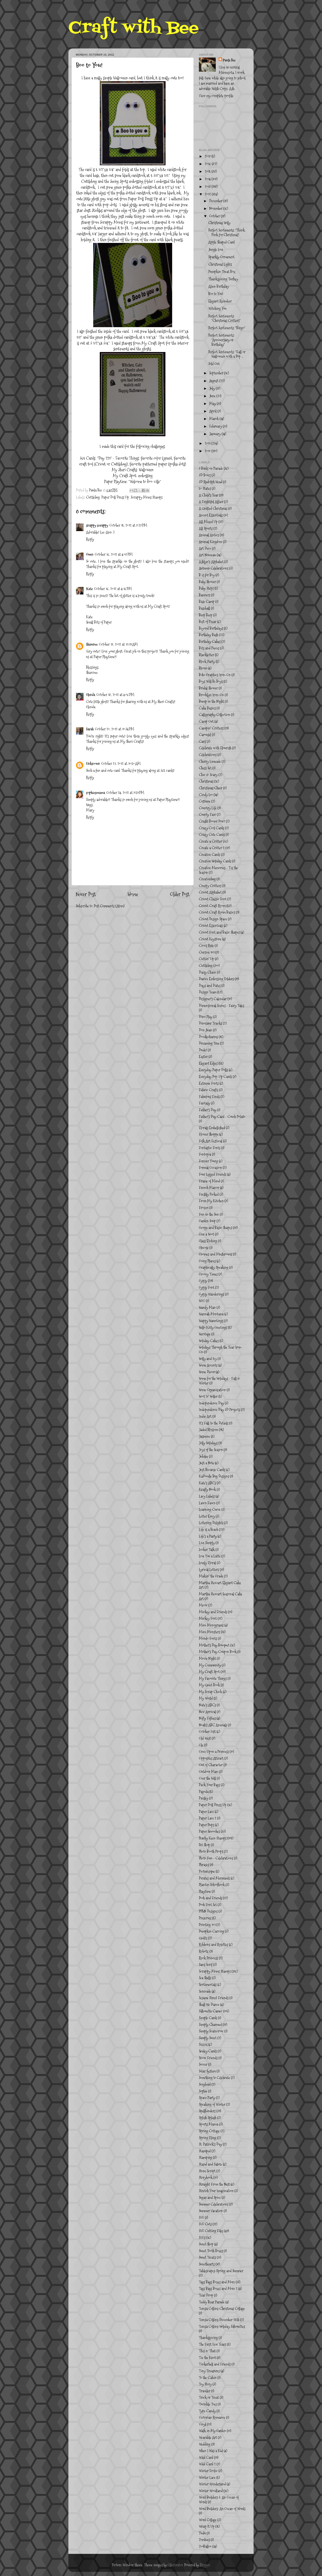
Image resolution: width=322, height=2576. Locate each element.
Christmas (206, 781)
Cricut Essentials (211, 925)
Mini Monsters (209, 1632)
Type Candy (207, 2411)
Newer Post (86, 894)
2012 (208, 194)
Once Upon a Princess (214, 1751)
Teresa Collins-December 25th (219, 2319)
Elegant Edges (208, 1063)
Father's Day (207, 1110)
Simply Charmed (210, 2024)
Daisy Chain (207, 972)
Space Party (207, 2097)
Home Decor (207, 1372)
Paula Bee (229, 60)
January (215, 433)
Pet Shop (204, 1845)
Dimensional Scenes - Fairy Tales (221, 1005)
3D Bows (205, 475)
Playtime (205, 1891)
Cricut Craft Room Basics (217, 912)
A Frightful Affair (211, 501)
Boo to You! (215, 293)
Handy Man (207, 1307)
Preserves (205, 1918)
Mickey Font (208, 1618)
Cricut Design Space (213, 919)
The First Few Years (212, 2344)
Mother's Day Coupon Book (218, 1651)
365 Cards (87, 458)
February (216, 426)
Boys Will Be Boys (211, 681)
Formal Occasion (210, 1167)
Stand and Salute (210, 2164)
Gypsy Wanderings (211, 1294)
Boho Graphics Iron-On (215, 674)
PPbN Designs (208, 1911)
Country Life (208, 808)
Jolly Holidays (208, 1443)
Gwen (89, 554)
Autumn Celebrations (213, 568)
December (216, 201)
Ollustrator (175, 2565)
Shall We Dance (209, 2004)
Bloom (203, 668)
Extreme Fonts (209, 1083)
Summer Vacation (211, 2210)
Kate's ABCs (207, 1483)
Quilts (203, 1938)
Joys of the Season (211, 1449)
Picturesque (207, 1871)
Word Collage (208, 2519)
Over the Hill (207, 1778)
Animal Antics (209, 535)
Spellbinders (207, 2111)
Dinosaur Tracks (210, 1023)
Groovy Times (208, 1274)
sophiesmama (95, 792)
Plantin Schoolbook (212, 1884)
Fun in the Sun (209, 1214)
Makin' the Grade (211, 1576)
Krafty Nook (207, 1489)
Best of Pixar (207, 621)
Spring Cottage (209, 2131)
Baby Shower (207, 581)
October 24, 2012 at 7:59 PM (125, 792)
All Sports (206, 528)
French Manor (209, 1187)
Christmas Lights (220, 264)
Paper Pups (206, 1825)
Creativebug (207, 879)
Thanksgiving (208, 2337)
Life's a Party (208, 1536)
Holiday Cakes (209, 1340)
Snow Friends (208, 2058)
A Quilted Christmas (213, 508)
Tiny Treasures (209, 2371)
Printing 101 (207, 1924)
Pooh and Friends (210, 1898)
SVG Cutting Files (211, 2230)
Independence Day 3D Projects (219, 1409)
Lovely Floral (207, 1562)
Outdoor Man (208, 1771)
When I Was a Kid (211, 2450)
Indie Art (205, 1416)
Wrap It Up (206, 2526)
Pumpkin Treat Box (221, 271)
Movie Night (207, 1658)
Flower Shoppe (208, 1134)
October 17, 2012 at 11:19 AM (118, 644)
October (215, 216)
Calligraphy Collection (214, 714)
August (214, 380)
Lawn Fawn (207, 1503)
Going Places (207, 1261)
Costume (204, 801)
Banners (204, 595)
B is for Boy (207, 575)
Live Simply (207, 1542)
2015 (208, 171)
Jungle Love (215, 249)
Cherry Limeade (210, 761)
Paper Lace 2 (207, 1818)
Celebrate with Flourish (215, 748)
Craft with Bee (133, 28)
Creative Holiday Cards (215, 861)
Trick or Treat (209, 2397)
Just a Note (206, 1463)
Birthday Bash (208, 634)
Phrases (204, 1864)
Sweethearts (207, 2264)
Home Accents (208, 1365)
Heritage (204, 1334)
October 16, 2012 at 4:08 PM (114, 554)
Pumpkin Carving (211, 1931)
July (212, 388)
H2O (202, 1300)
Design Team (207, 992)
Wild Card (206, 2457)
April (213, 411)
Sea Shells (205, 1977)
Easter (203, 1056)
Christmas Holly (219, 222)
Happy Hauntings (211, 1320)
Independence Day (211, 1403)
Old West (205, 1738)
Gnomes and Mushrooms (215, 1254)
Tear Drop (206, 2295)
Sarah (90, 729)
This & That (207, 2351)
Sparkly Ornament (221, 257)
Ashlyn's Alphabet (211, 561)
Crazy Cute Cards (212, 834)
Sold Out (214, 363)
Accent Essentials (211, 515)
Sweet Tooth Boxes (211, 2250)
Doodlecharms (208, 1036)
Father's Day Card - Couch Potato (222, 1116)
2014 (208, 179)
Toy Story (205, 2384)
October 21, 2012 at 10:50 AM (121, 763)
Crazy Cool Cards (211, 828)
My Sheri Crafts (124, 470)
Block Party (207, 661)
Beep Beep (205, 615)
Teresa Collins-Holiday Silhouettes (222, 2326)
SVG (201, 2217)
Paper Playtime (115, 482)
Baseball (204, 608)
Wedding (204, 2444)
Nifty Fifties (207, 1718)
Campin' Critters (211, 728)
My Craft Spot (153, 343)
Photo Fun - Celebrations (216, 1858)
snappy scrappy (97, 525)
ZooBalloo (205, 2546)
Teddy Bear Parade (212, 2302)
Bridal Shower (208, 688)
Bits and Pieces (209, 648)
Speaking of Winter (212, 2104)
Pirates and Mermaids (214, 1878)
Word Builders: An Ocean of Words (222, 2508)
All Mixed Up (208, 521)
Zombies (204, 2539)
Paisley (203, 1798)
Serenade (205, 1991)
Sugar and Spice (210, 2197)
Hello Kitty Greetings (213, 1327)
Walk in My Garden (212, 2430)
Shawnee (92, 644)
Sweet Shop (206, 2244)
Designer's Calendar (213, 998)
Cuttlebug (93, 497)
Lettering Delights (211, 1522)
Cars (202, 741)
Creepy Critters (210, 885)
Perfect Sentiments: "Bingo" (226, 328)
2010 (208, 451)
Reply (90, 539)
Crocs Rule (206, 945)
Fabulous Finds (209, 1096)
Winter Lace (207, 2477)
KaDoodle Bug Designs (214, 1476)
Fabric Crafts (208, 1090)
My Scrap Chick (210, 1691)
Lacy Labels (207, 1496)
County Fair (207, 814)
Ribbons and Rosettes (213, 1944)
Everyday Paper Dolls (213, 1069)
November (216, 208)
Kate (89, 588)
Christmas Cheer (210, 788)
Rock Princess (208, 1958)
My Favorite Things (213, 1678)
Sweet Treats (207, 2257)
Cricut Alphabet (210, 892)
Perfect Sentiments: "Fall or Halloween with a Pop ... (226, 354)
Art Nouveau (207, 555)
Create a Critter (210, 841)
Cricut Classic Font (212, 899)
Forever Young (208, 1161)
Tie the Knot (207, 2357)
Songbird (205, 2084)
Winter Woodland (211, 2490)
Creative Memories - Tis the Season (218, 870)
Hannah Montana (211, 1314)
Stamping (205, 2157)
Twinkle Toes (208, 2404)
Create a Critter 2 (212, 847)
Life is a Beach (208, 1529)
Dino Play (205, 1016)
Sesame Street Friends (214, 1997)
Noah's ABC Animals (213, 1725)
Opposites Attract (211, 1758)
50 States (205, 488)
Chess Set (205, 768)
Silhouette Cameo (210, 2011)
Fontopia (205, 1154)
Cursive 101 (206, 952)
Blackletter (206, 654)
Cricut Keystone (210, 939)
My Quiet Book (209, 1685)
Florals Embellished (212, 1127)
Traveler (204, 2391)
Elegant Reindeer (220, 301)
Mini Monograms (211, 1625)
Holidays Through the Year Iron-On (220, 1350)
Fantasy (204, 1103)
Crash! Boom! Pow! (212, 821)
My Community (210, 1665)
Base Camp (206, 601)
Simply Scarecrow (211, 2031)
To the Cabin (208, 2377)
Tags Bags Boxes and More (217, 2282)
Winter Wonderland (212, 2484)
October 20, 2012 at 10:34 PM (114, 729)
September (216, 373)
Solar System (207, 2071)
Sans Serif (205, 1964)
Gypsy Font (206, 1287)
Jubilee (203, 1456)
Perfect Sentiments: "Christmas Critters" (224, 318)
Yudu (202, 2533)
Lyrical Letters (209, 1569)
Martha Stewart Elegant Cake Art (220, 1585)
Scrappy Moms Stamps (146, 497)
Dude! (203, 1050)
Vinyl (202, 2424)
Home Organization (212, 1389)
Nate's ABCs (207, 1705)
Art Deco (205, 548)
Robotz (204, 1951)
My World (206, 1698)
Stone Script (207, 2171)
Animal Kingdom (210, 541)
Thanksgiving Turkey (223, 279)
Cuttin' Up (206, 958)
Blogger (205, 2565)
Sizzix (203, 2044)
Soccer (203, 2064)
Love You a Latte (210, 1556)
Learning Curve (210, 1509)
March (214, 418)
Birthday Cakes (210, 641)
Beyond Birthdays (211, 628)
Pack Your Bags (209, 1784)
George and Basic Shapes (215, 1227)
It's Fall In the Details (213, 1423)
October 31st (207, 1731)
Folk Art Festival (210, 1141)
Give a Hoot (206, 1234)
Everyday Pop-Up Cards (215, 1076)
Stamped (205, 2151)
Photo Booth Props (211, 1851)
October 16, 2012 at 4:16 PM (113, 588)
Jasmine (204, 1436)
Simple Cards (208, 2017)
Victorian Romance (212, 2417)
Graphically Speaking (213, 1267)
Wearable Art (208, 2437)
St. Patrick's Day (210, 2144)
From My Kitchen (211, 1201)
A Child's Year (208, 495)
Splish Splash (207, 2117)
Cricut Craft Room (212, 905)
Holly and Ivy (208, 1358)
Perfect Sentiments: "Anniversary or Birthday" (221, 340)
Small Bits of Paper (99, 622)
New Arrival (207, 1711)
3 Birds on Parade (211, 468)
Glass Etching (208, 1241)
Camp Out (206, 721)
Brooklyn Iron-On (211, 695)
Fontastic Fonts (209, 1147)
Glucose (204, 1247)
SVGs (202, 2237)
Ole (201, 1745)
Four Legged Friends (212, 1174)
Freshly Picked (209, 1194)
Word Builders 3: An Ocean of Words (219, 2500)
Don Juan (205, 1030)
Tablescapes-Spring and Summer (221, 2270)
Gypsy (203, 1280)
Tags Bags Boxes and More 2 (218, 2288)
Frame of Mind (209, 1181)
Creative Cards (209, 854)
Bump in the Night (211, 701)
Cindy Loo (206, 794)
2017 (208, 156)
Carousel (205, 734)
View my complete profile (216, 95)
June (212, 396)
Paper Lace (206, 1811)
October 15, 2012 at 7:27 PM (128, 525)
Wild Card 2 (207, 2464)
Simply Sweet (208, 2037)
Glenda (90, 694)
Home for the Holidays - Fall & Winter (219, 1381)
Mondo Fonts (208, 1638)
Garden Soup (207, 1221)
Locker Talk (207, 1549)
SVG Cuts (205, 2224)
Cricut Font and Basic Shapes (219, 932)
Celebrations (208, 754)
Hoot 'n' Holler (208, 1396)
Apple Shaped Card (221, 242)
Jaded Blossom (208, 1429)
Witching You (217, 308)
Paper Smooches (209, 1831)
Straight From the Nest (214, 2184)
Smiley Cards (208, 2051)
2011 (208, 443)
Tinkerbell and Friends (215, 2364)
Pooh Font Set (208, 1904)
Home (133, 894)
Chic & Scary (208, 774)
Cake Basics (207, 708)
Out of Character (211, 1764)
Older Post (179, 894)
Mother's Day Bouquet (214, 1645)
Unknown (93, 763)
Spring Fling (207, 2137)
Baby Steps (206, 588)
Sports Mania (208, 2124)
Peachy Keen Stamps (212, 1838)
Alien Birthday (218, 286)
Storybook (206, 2177)
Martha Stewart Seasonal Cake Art (220, 1596)
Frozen (204, 1207)
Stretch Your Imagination (216, 2190)
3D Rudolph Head (210, 482)
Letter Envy (207, 1516)
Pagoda (204, 1791)
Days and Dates (210, 985)
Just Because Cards (212, 1469)
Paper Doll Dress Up (115, 497)
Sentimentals (208, 1984)
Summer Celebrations (213, 2204)
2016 (208, 163)
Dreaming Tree (209, 1043)
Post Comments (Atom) (109, 906)
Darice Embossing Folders (216, 978)
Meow (203, 1605)
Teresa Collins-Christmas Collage (222, 2308)
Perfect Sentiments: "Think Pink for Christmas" (226, 232)
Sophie (203, 2091)
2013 (208, 186)
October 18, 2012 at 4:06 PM (115, 694)
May (213, 403)
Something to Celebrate (214, 2077)
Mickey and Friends (213, 1612)
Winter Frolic (208, 2470)
